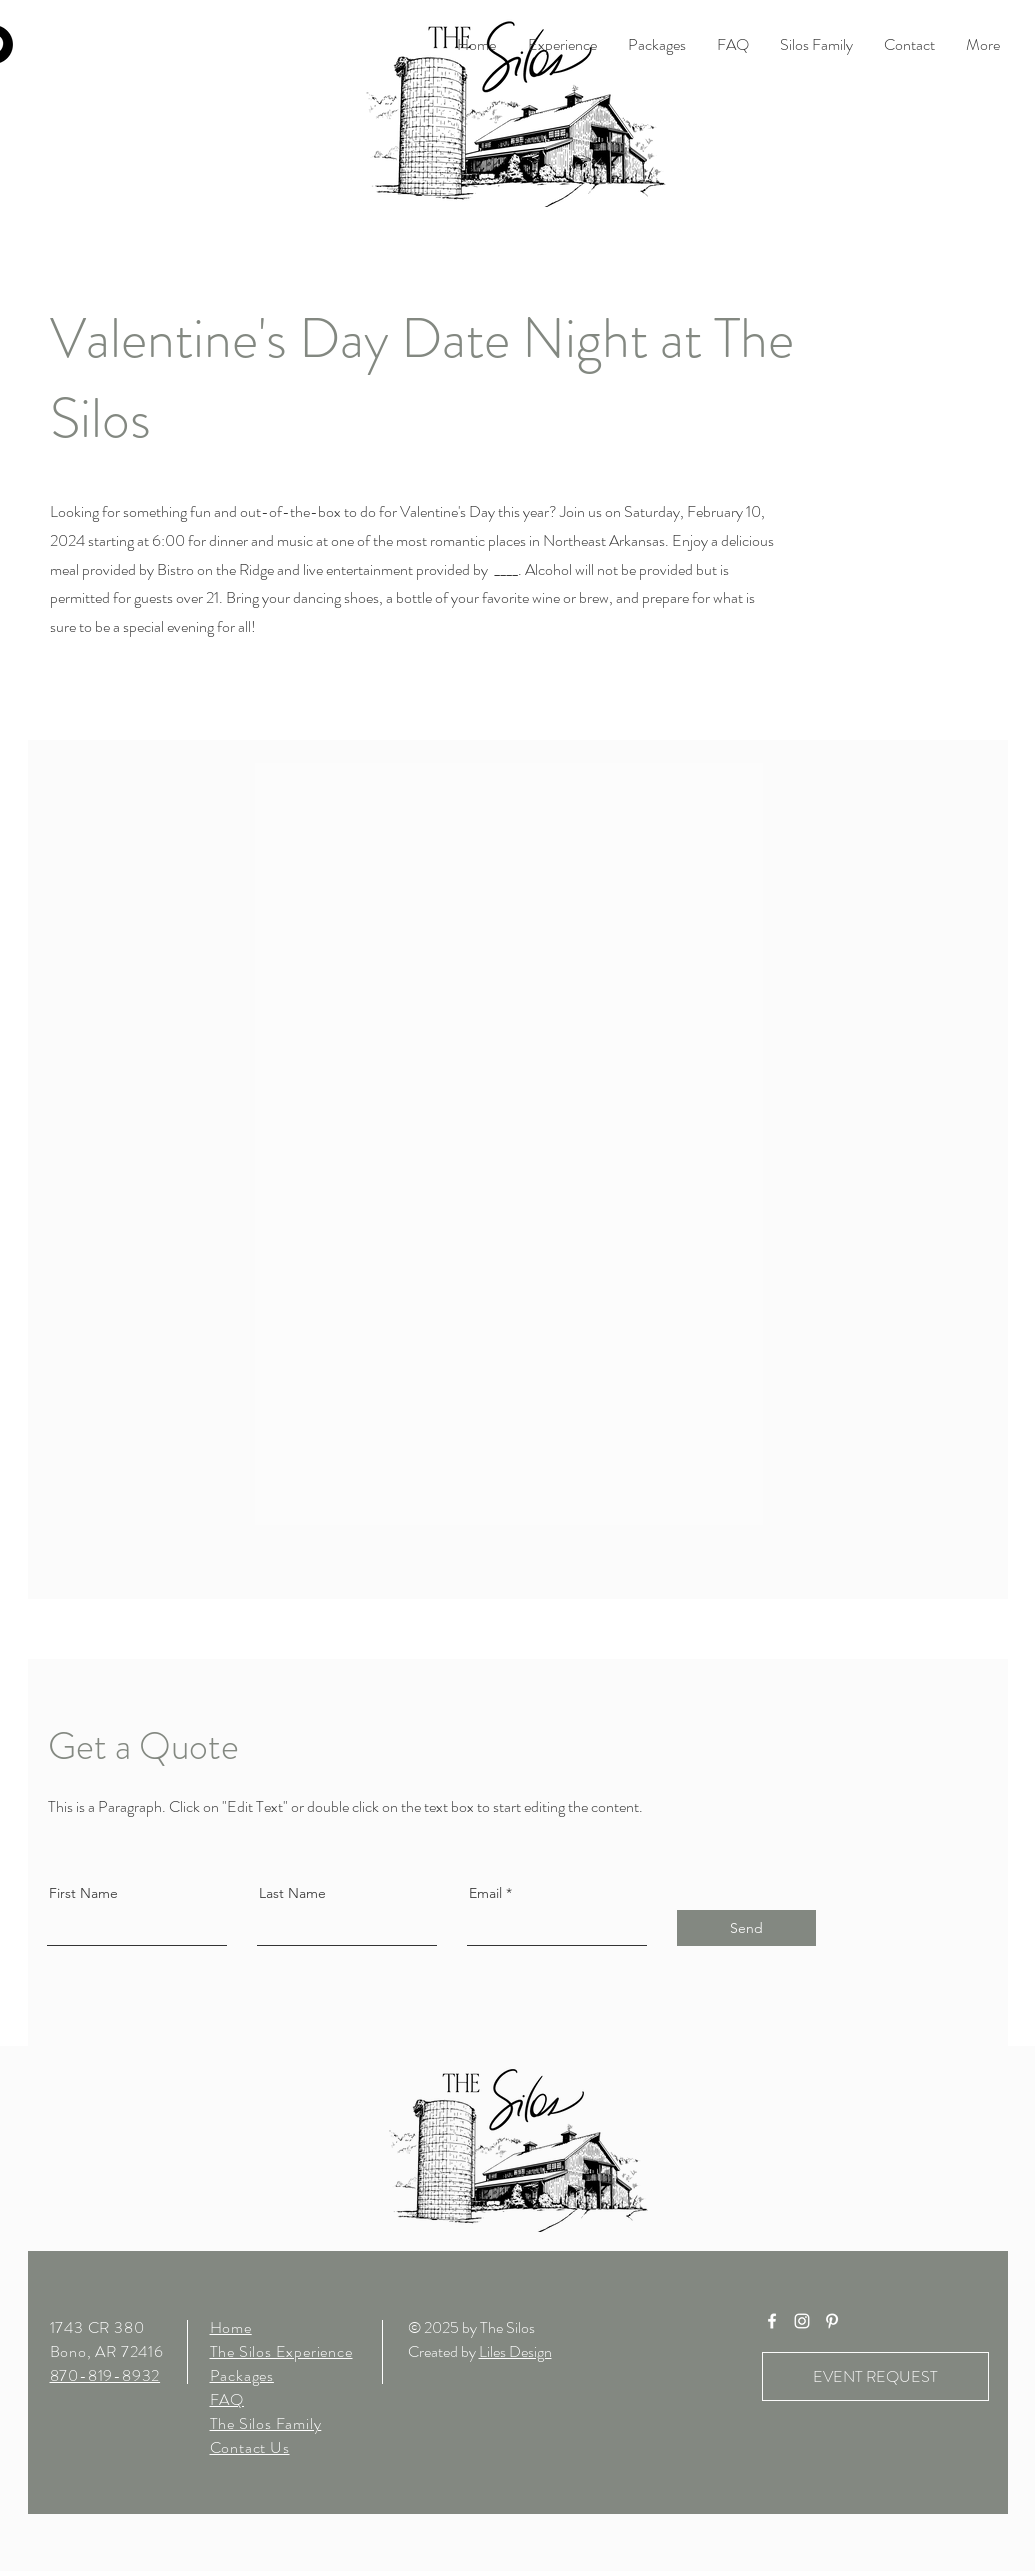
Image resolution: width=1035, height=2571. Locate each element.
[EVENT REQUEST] (875, 2376)
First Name (83, 1893)
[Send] (746, 1928)
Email (485, 1893)
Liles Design (515, 2351)
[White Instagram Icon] (802, 2321)
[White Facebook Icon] (772, 2321)
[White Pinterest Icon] (832, 2321)
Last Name (292, 1893)
